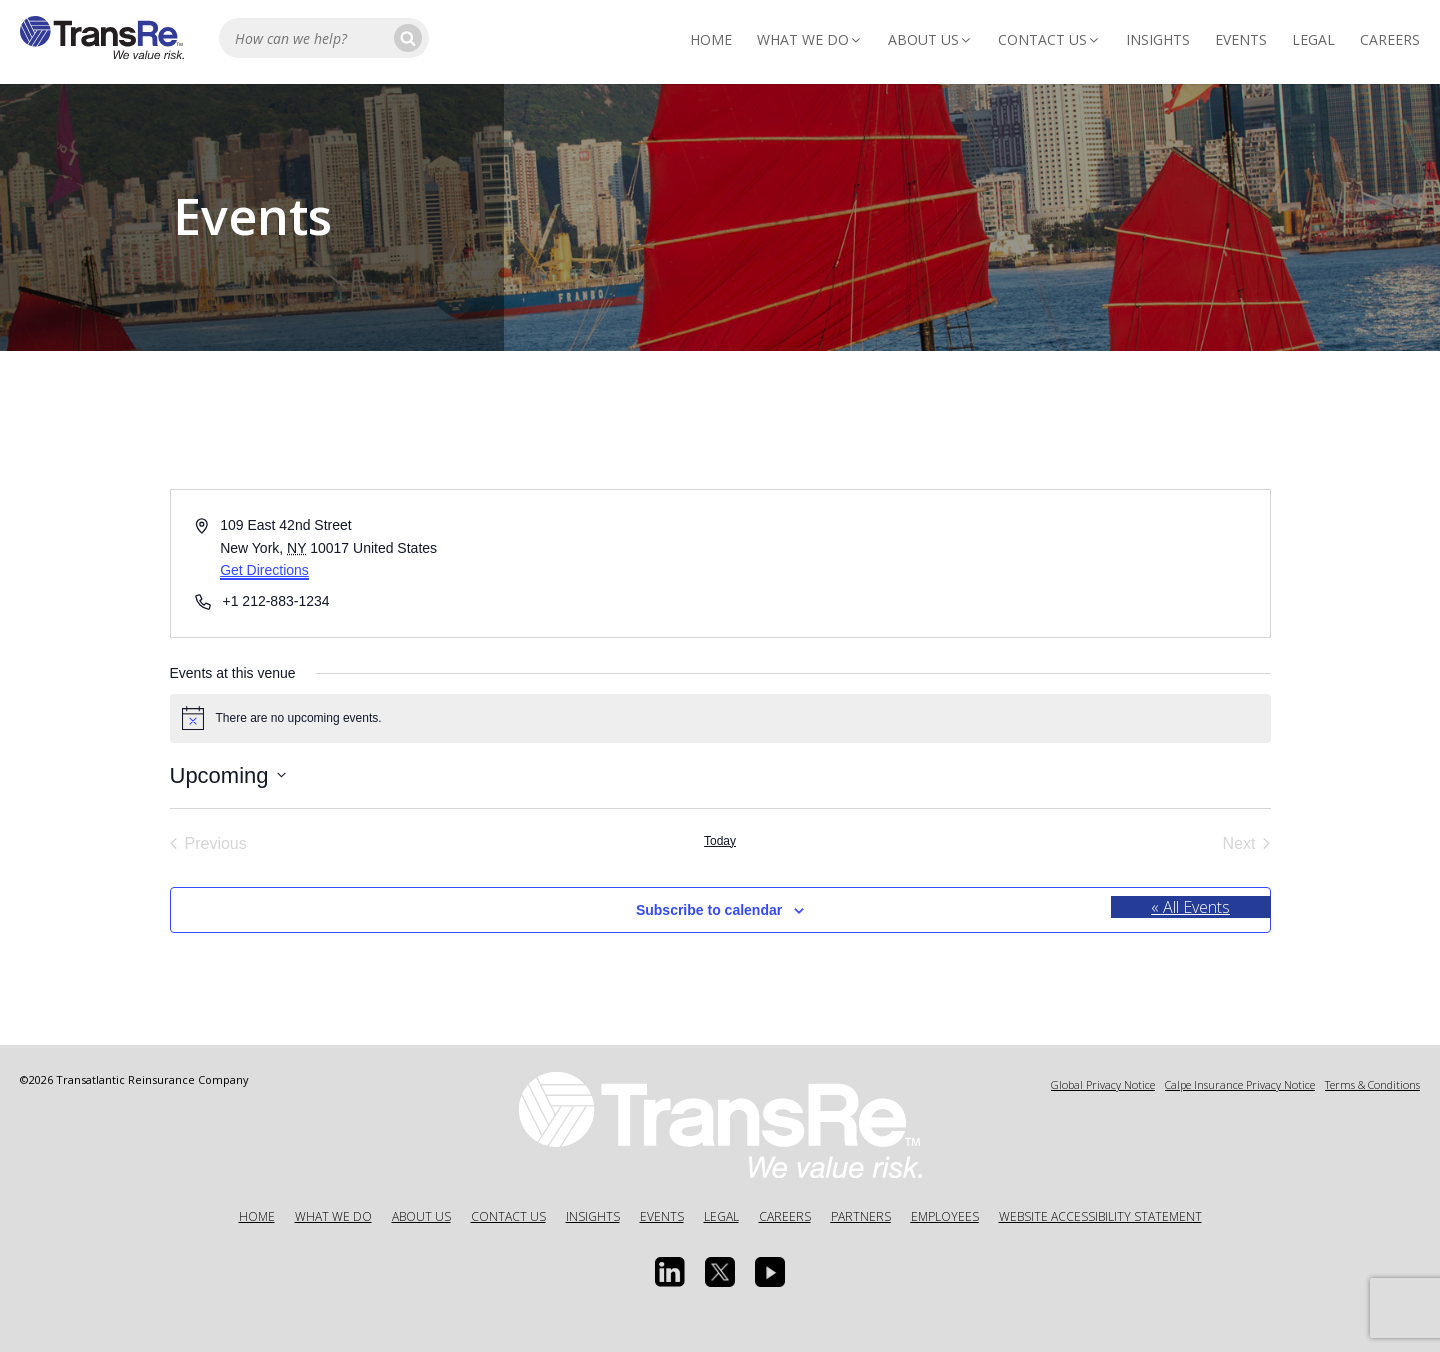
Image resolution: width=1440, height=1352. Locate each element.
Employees (945, 1216)
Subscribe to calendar (709, 910)
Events (1241, 39)
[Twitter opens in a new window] (720, 1272)
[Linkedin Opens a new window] (670, 1272)
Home (711, 39)
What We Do (810, 39)
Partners (861, 1216)
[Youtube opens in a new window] (770, 1272)
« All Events (1190, 907)
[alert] (720, 718)
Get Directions (264, 570)
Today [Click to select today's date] (720, 841)
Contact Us (1049, 39)
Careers (1390, 39)
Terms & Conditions (1372, 1084)
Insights (1158, 39)
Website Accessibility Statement (1100, 1216)
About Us (930, 39)
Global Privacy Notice (1103, 1084)
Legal (1313, 39)
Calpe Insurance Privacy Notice (1240, 1084)
